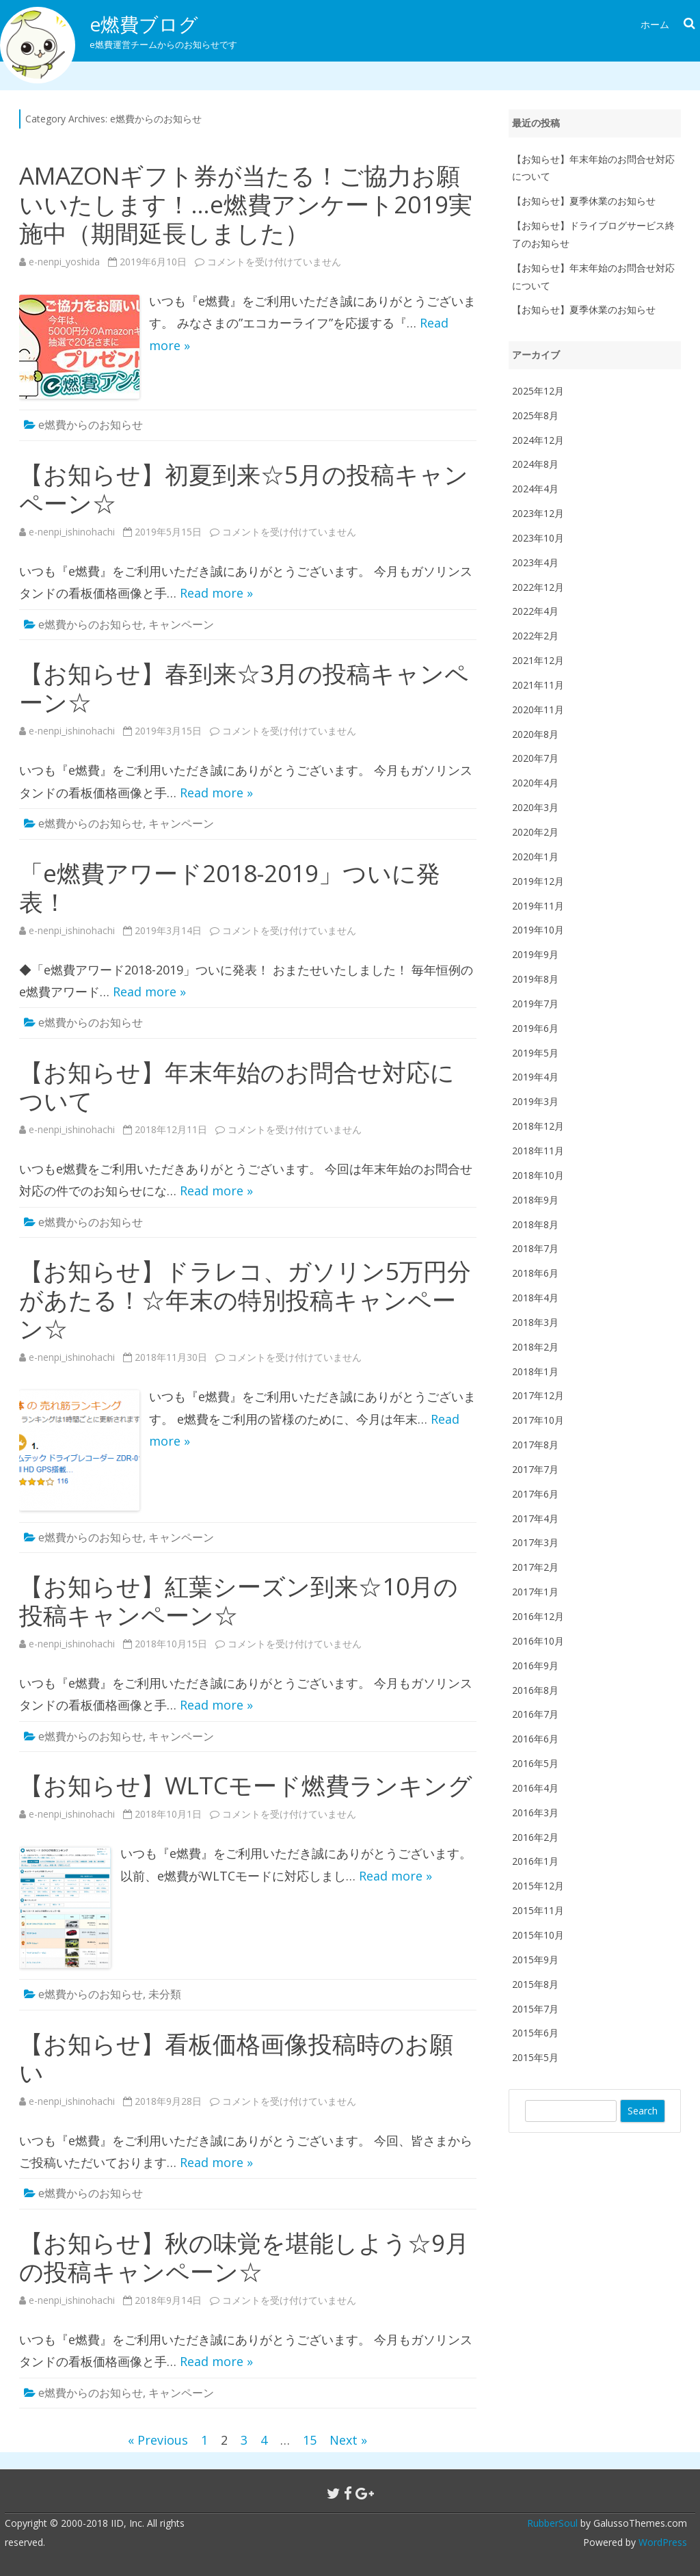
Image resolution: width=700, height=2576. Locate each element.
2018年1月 (535, 1371)
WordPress (661, 2542)
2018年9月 (535, 1199)
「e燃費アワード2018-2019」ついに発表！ (229, 887)
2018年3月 (535, 1322)
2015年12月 (538, 1885)
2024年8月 (535, 463)
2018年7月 (535, 1248)
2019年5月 (535, 1052)
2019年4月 (535, 1076)
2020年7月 (535, 758)
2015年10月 (538, 1934)
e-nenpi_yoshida (64, 261)
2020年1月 (535, 856)
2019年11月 (538, 905)
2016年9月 (535, 1665)
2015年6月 (535, 2032)
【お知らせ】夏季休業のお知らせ (584, 200)
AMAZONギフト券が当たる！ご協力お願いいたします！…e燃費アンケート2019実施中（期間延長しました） (245, 204)
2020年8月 (535, 734)
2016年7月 (535, 1714)
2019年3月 (535, 1101)
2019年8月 (535, 978)
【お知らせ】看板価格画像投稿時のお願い (236, 2058)
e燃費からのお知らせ (90, 424)
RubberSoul (552, 2523)
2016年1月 (535, 1861)
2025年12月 (538, 390)
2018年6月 (535, 1272)
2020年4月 (535, 782)
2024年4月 (535, 488)
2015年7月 (535, 2008)
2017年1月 (535, 1591)
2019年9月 (535, 954)
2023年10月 (538, 537)
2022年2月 (535, 635)
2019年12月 (538, 881)
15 (310, 2440)
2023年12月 (538, 513)
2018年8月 (535, 1224)
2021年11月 (538, 684)
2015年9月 (535, 1959)
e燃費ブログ (144, 24)
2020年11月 (538, 709)
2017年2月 (535, 1567)
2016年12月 (538, 1616)
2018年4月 (535, 1297)
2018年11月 (538, 1150)
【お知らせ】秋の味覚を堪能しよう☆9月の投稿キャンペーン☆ (244, 2257)
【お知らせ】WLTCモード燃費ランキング (245, 1785)
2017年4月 (535, 1518)
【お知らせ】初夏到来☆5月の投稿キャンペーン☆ (243, 488)
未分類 (164, 1994)
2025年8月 (535, 415)
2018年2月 (535, 1346)
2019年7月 (535, 1003)
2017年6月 (535, 1493)
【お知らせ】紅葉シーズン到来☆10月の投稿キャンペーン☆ (238, 1600)
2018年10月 (538, 1175)
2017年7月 (535, 1469)
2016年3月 (535, 1812)
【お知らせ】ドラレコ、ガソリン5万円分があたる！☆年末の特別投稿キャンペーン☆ (245, 1299)
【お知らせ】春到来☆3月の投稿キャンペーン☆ (244, 687)
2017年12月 (538, 1395)
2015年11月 (538, 1910)
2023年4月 (535, 562)
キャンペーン (181, 624)
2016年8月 (535, 1690)
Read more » (216, 593)
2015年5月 (535, 2057)
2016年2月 (535, 1837)
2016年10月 (538, 1640)
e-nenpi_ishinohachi (72, 531)
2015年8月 (535, 1984)
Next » (348, 2440)
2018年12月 (538, 1125)
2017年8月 (535, 1444)
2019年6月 (535, 1028)
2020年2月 (535, 831)
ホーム (655, 24)
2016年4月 (535, 1787)
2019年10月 (538, 929)
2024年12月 (538, 440)
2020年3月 (535, 807)
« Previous (158, 2440)
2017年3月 (535, 1542)
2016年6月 (535, 1738)
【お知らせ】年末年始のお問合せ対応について (237, 1086)
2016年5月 (535, 1763)
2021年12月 (538, 660)
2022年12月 (538, 587)
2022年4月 (535, 611)
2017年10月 (538, 1419)
